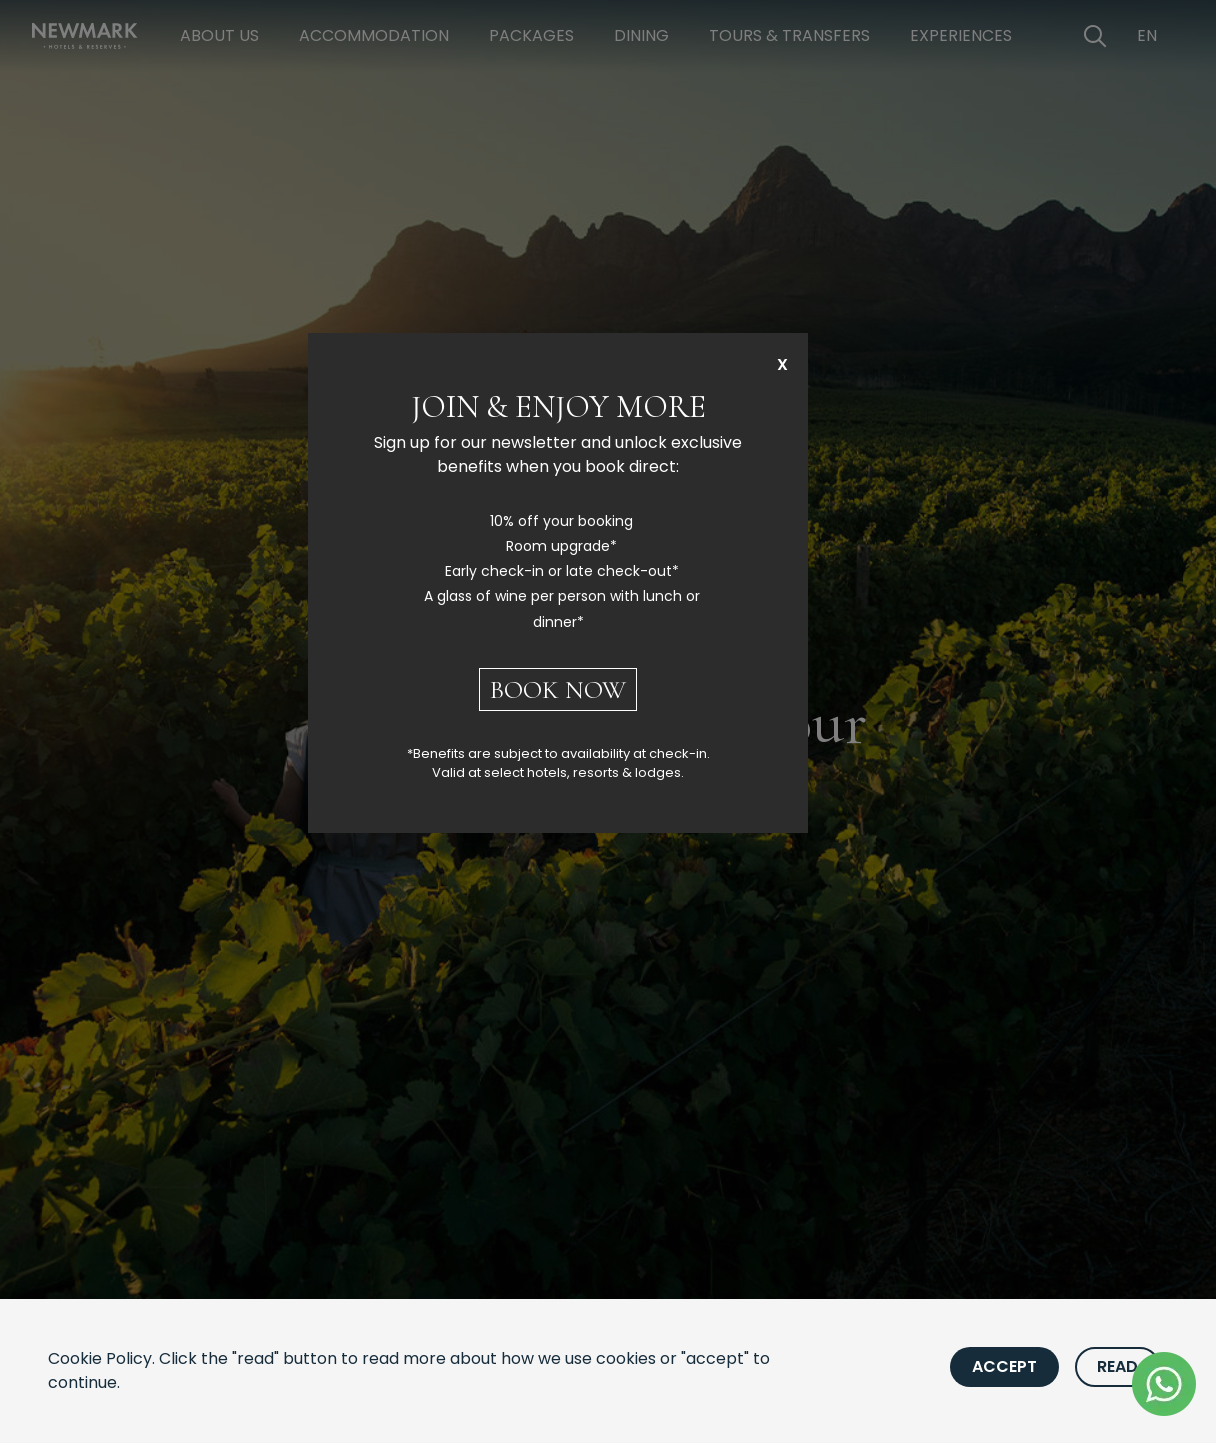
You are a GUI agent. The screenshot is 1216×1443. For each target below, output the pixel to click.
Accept (1004, 1366)
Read (1117, 1366)
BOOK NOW (558, 689)
